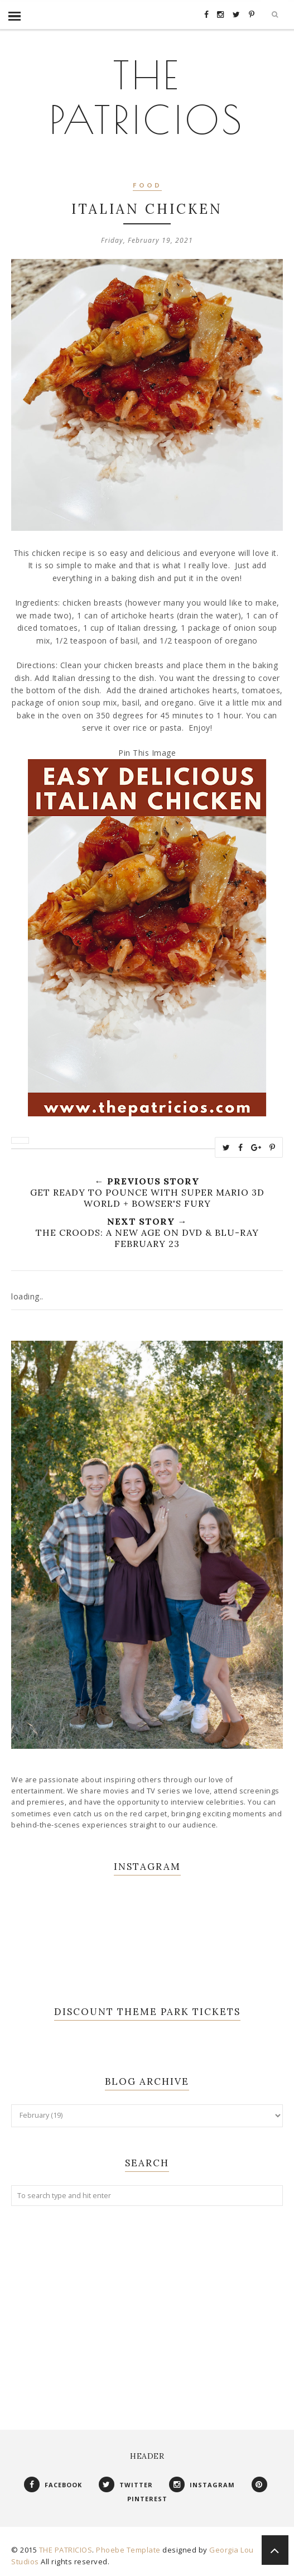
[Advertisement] (147, 2306)
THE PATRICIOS (147, 94)
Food (147, 186)
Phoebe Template (128, 2550)
